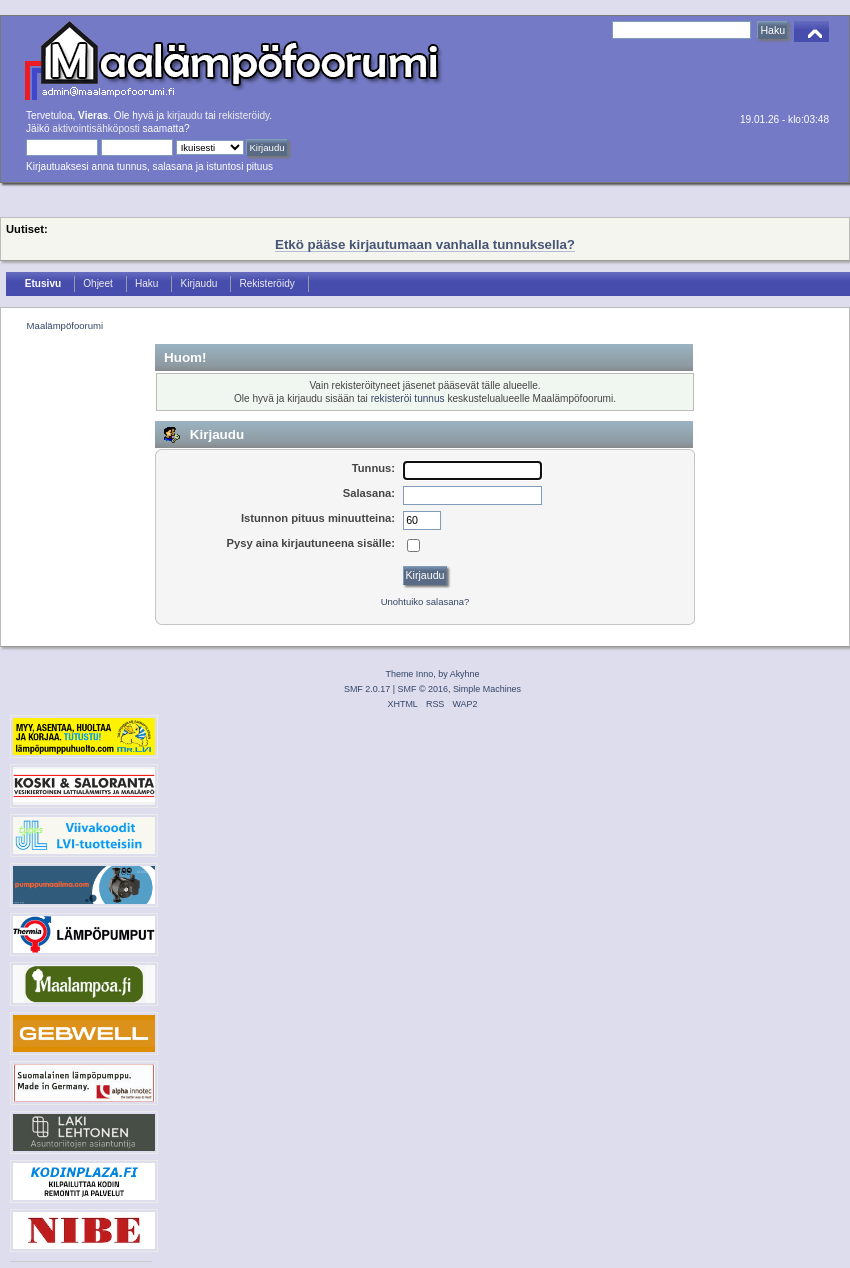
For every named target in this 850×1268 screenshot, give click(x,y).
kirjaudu (184, 115)
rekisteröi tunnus (408, 398)
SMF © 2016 (423, 689)
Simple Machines (487, 689)
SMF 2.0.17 (367, 689)
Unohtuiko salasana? (425, 601)
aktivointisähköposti (95, 128)
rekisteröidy (244, 115)
